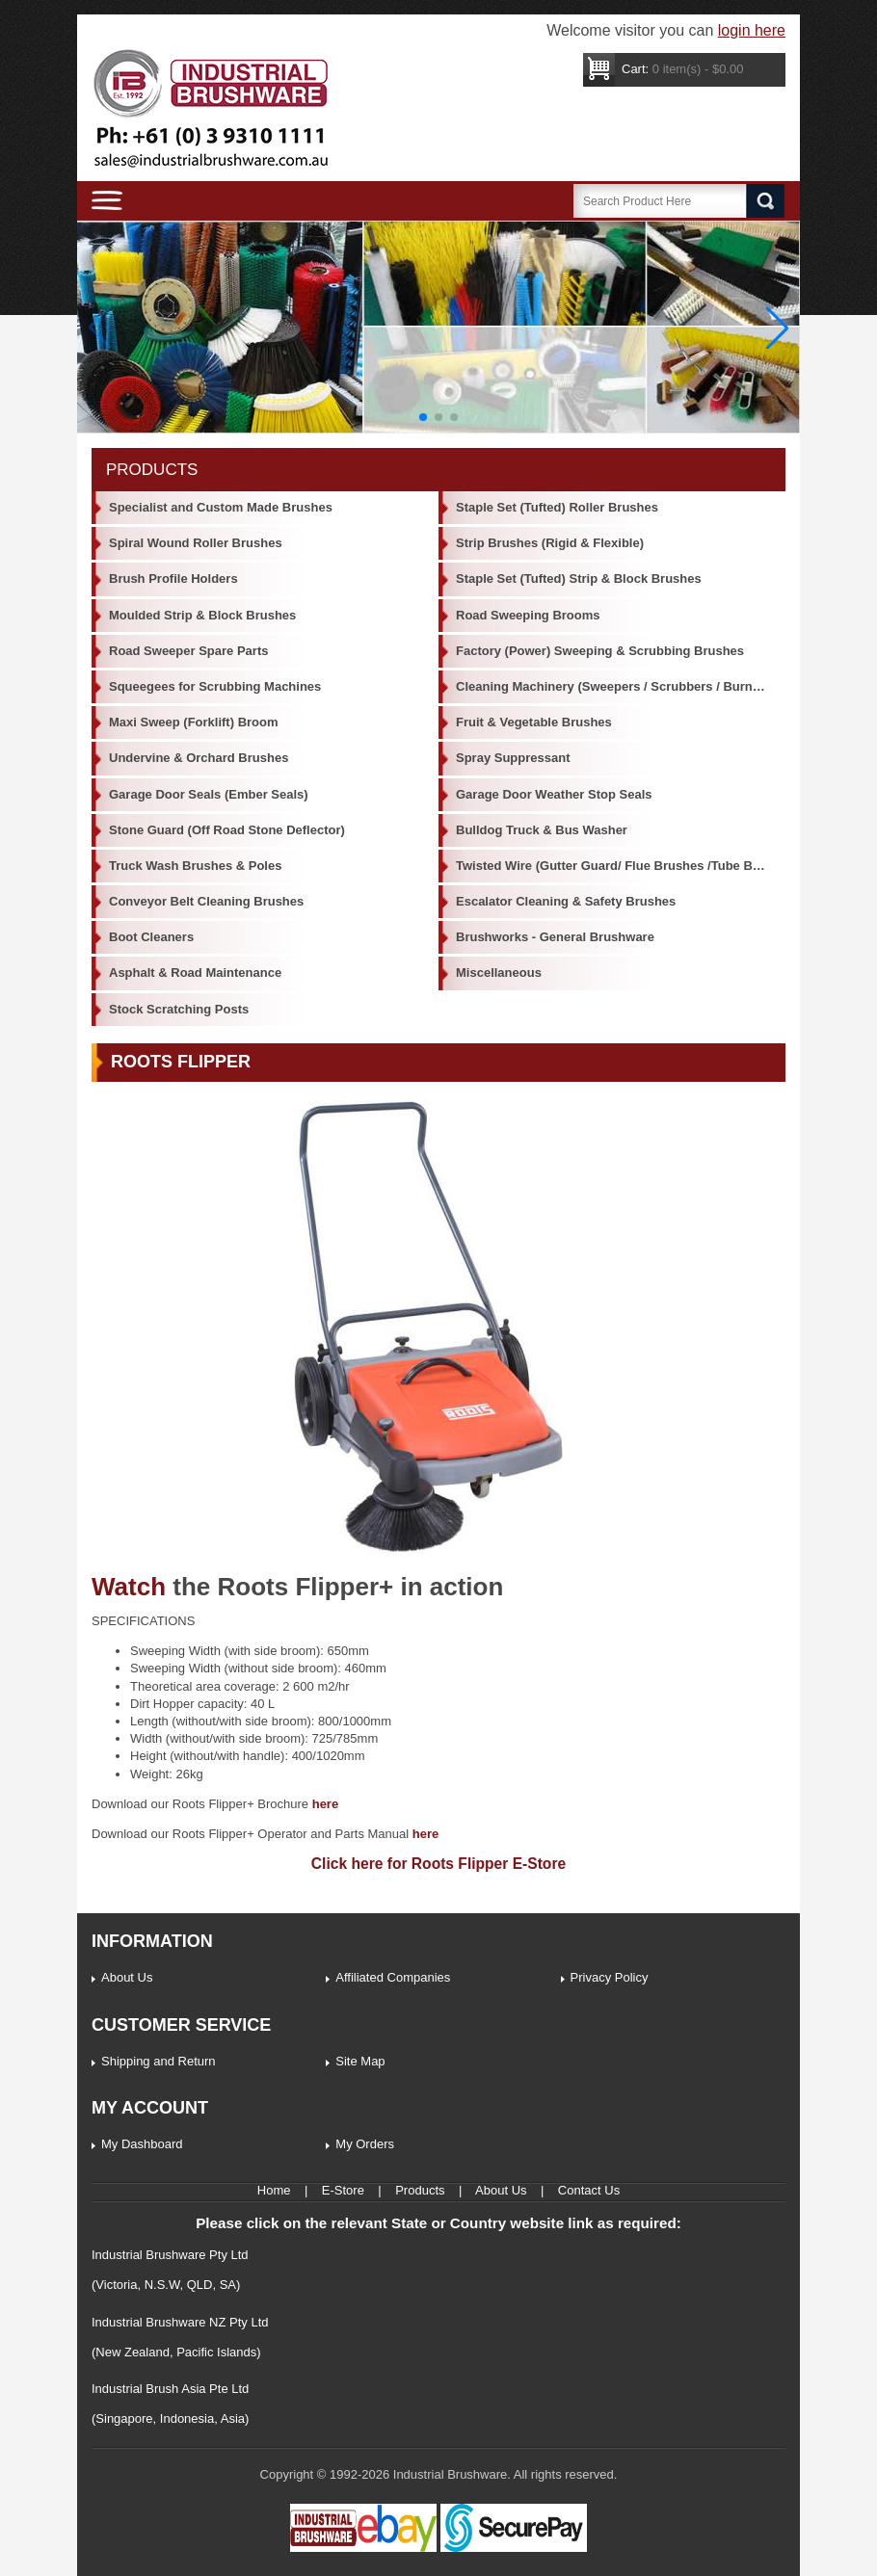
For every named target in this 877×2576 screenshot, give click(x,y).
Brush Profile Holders (173, 578)
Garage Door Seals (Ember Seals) (208, 794)
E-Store (343, 2190)
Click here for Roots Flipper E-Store (438, 1863)
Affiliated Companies (392, 1977)
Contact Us (589, 2190)
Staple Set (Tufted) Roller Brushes (557, 507)
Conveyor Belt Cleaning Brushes (206, 901)
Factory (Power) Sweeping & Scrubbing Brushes (600, 651)
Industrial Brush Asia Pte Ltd (170, 2388)
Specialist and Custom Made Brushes (220, 507)
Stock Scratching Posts (179, 1009)
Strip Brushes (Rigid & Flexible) (550, 543)
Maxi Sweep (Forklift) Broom (194, 722)
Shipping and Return (158, 2061)
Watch (129, 1586)
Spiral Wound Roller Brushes (195, 543)
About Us (126, 1977)
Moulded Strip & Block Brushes (202, 615)
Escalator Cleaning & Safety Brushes (566, 901)
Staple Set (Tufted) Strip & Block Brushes (579, 578)
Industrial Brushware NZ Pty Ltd (180, 2322)
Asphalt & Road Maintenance (195, 972)
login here (751, 30)
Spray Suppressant (513, 757)
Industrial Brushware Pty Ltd (170, 2254)
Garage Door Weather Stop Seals (554, 794)
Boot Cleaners (151, 937)
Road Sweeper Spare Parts (188, 651)
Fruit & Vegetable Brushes (534, 722)
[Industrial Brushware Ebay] (363, 2547)
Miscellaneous (499, 972)
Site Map (360, 2061)
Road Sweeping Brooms (528, 615)
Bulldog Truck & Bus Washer (541, 830)
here (325, 1804)
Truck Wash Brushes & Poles (195, 865)
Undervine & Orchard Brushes (198, 757)
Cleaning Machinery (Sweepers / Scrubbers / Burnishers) (620, 686)
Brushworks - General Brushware (555, 937)
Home (274, 2190)
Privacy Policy (610, 1977)
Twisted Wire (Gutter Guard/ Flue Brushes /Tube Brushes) (620, 865)
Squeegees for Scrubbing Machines (215, 686)
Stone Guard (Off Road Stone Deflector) (227, 830)
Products (419, 2190)
